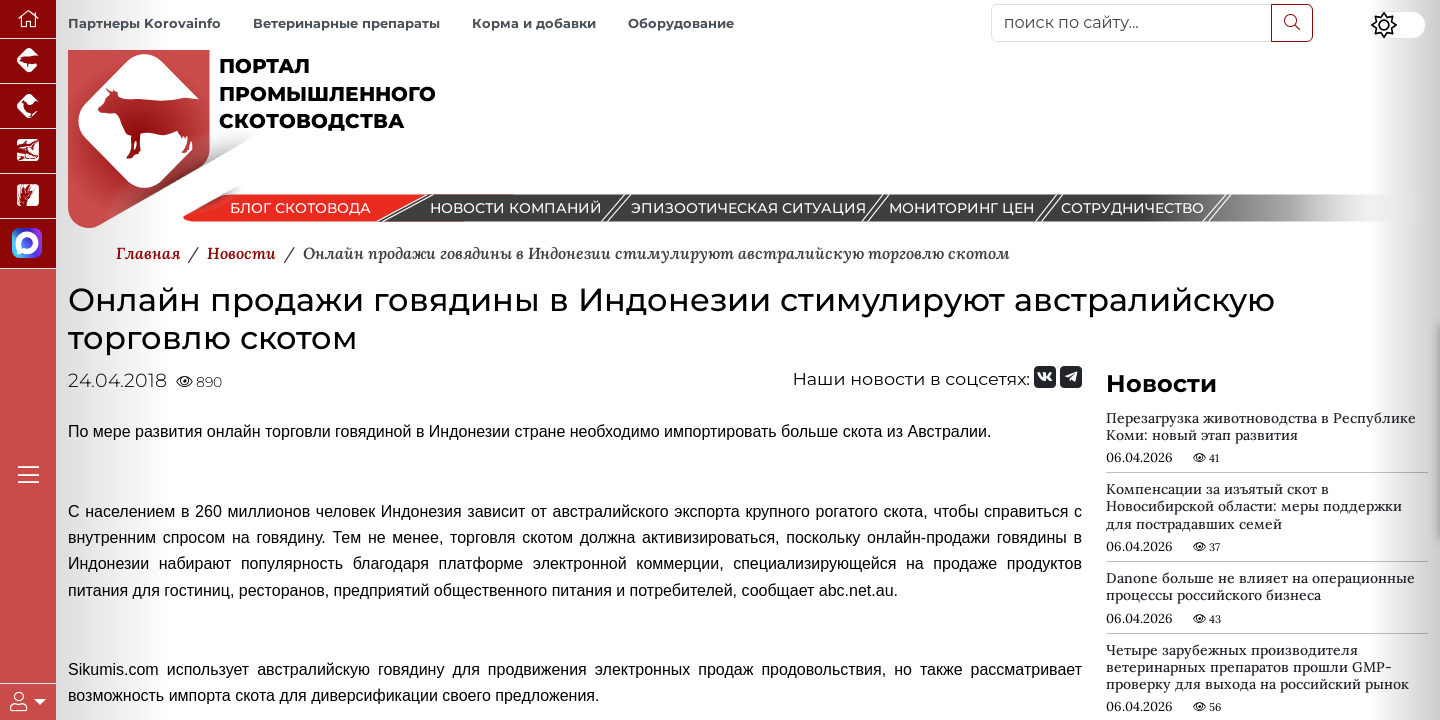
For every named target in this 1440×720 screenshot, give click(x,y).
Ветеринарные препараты (346, 23)
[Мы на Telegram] (1071, 377)
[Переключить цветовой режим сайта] (1398, 25)
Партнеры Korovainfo (144, 23)
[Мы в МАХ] (28, 244)
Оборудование (681, 23)
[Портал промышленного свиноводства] (28, 61)
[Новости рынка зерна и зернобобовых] (28, 196)
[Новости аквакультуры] (28, 151)
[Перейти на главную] (28, 19)
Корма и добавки (534, 23)
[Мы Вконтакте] (1045, 377)
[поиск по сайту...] (1131, 23)
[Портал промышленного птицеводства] (28, 106)
